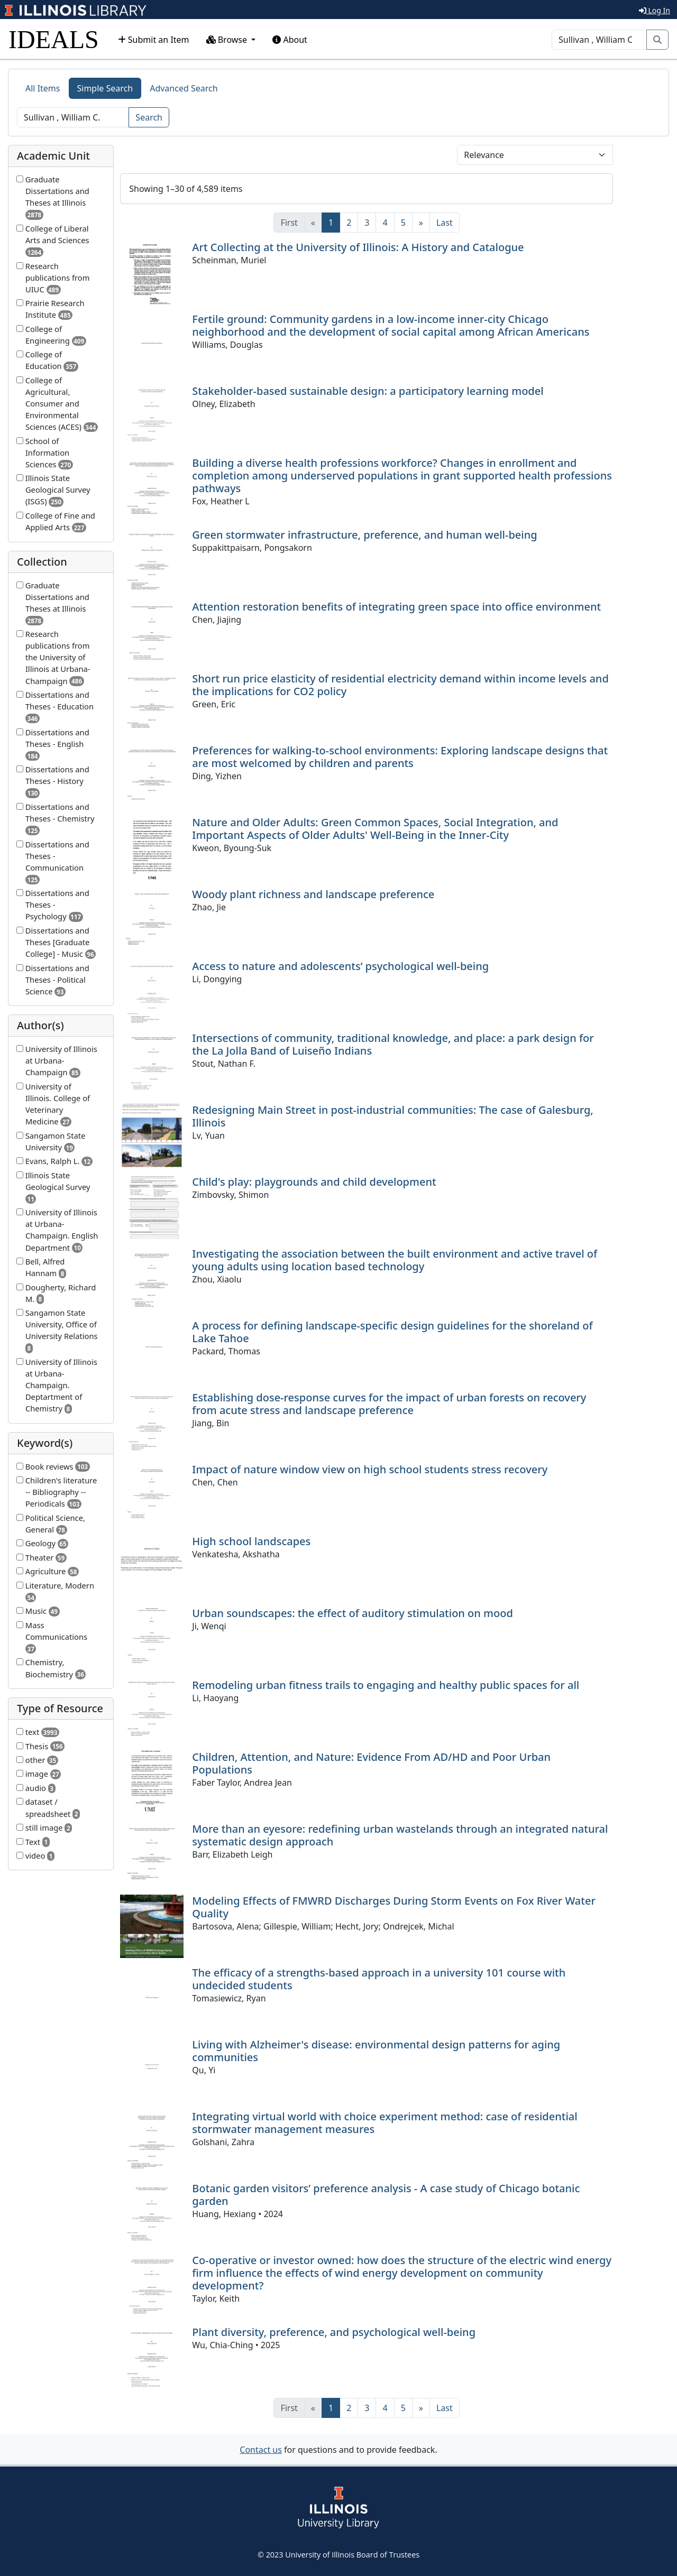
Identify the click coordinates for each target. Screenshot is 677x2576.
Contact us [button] (261, 2449)
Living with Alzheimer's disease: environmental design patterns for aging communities (376, 2050)
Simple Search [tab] (105, 88)
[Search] (599, 40)
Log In (654, 10)
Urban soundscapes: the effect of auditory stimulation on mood (352, 1613)
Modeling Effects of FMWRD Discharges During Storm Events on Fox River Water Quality (394, 1907)
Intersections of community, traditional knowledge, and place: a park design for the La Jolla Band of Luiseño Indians (392, 1044)
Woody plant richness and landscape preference (313, 894)
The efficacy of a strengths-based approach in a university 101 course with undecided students (378, 1978)
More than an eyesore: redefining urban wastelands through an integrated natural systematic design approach (400, 1835)
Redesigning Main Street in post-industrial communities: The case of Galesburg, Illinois (392, 1116)
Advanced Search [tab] (183, 88)
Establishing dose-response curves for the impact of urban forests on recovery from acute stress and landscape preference (389, 1403)
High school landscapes (251, 1541)
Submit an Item (153, 39)
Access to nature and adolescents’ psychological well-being (340, 966)
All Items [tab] (42, 88)
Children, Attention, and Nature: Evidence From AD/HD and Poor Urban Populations (371, 1763)
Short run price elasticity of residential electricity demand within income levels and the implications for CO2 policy (400, 684)
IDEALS (53, 39)
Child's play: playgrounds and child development (314, 1182)
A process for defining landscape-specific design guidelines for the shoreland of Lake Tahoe (392, 1331)
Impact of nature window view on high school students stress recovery (369, 1469)
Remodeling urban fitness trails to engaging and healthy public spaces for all (385, 1685)
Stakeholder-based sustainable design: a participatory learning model (367, 391)
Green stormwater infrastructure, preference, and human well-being (364, 535)
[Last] (444, 223)
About (289, 39)
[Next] (421, 223)
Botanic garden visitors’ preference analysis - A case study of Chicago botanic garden (386, 2194)
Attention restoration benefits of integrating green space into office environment (396, 606)
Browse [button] (228, 39)
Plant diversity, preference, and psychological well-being (333, 2332)
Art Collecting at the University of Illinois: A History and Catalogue (358, 247)
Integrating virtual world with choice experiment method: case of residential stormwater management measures (384, 2122)
